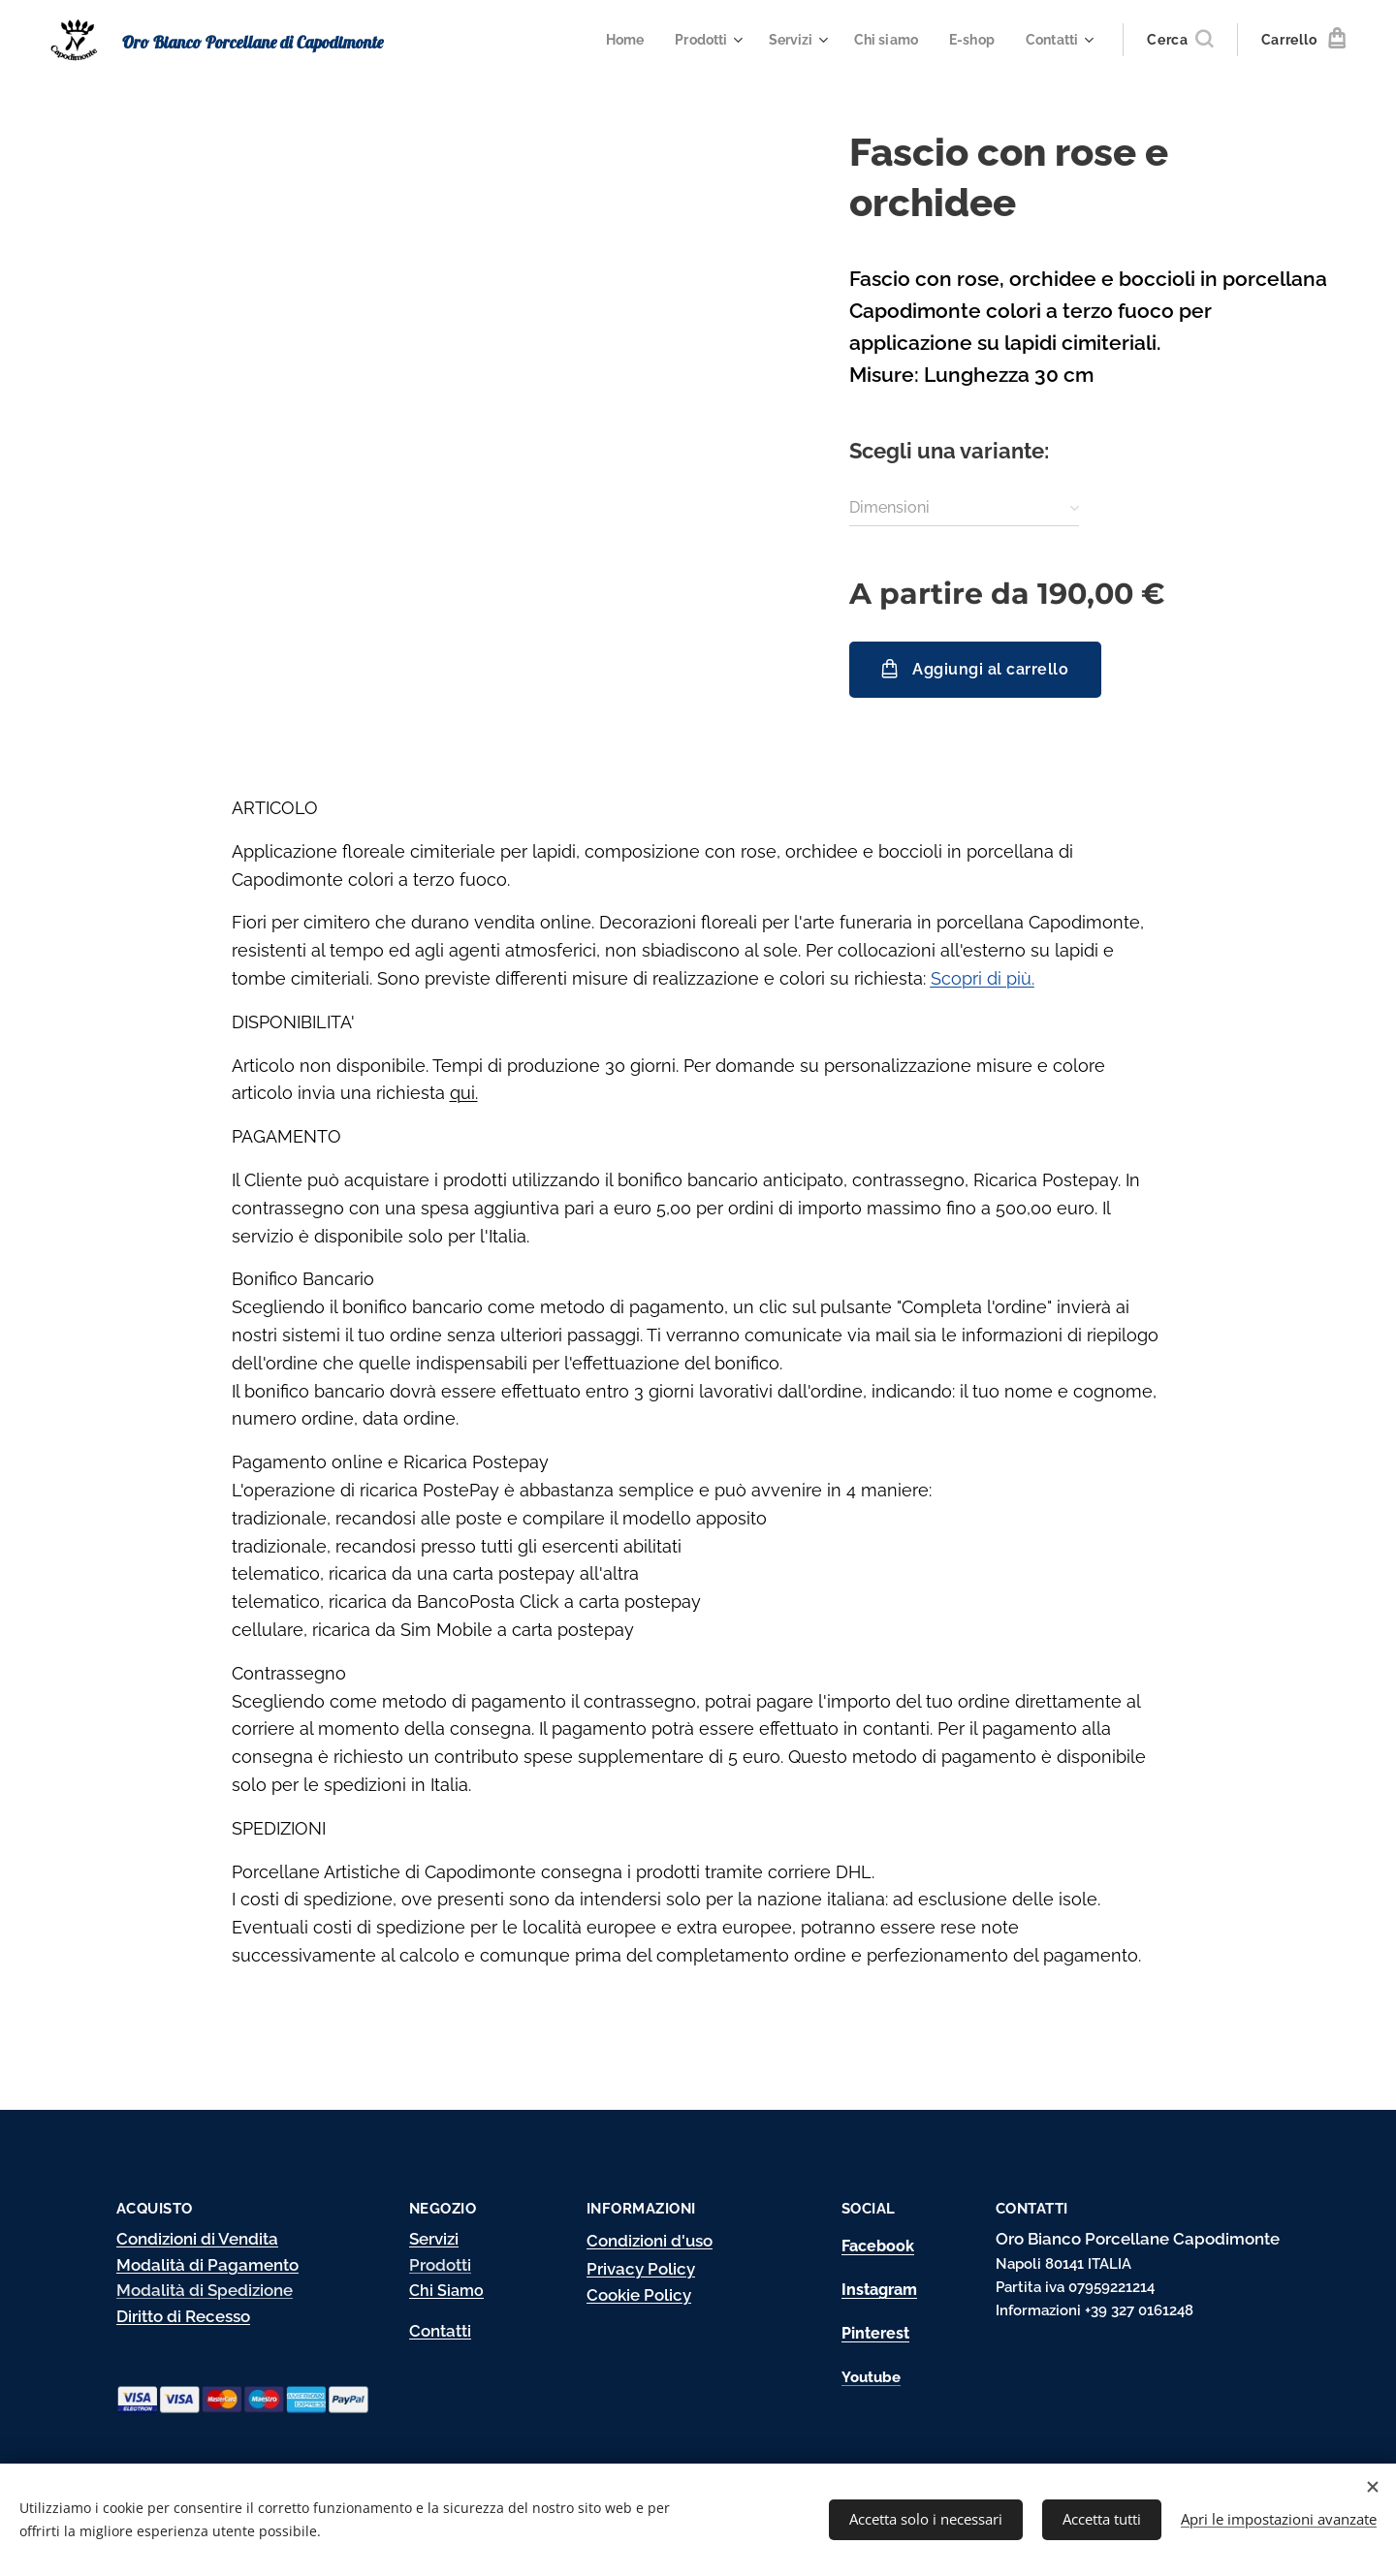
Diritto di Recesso (183, 2316)
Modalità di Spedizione (204, 2290)
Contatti (440, 2330)
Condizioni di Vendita (197, 2237)
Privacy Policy (641, 2268)
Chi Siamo (446, 2290)
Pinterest (875, 2333)
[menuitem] (609, 40)
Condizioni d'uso (650, 2239)
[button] (1180, 40)
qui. (464, 1093)
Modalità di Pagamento (207, 2264)
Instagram (879, 2288)
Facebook (877, 2245)
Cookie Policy (639, 2295)
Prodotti (440, 2264)
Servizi (434, 2237)
